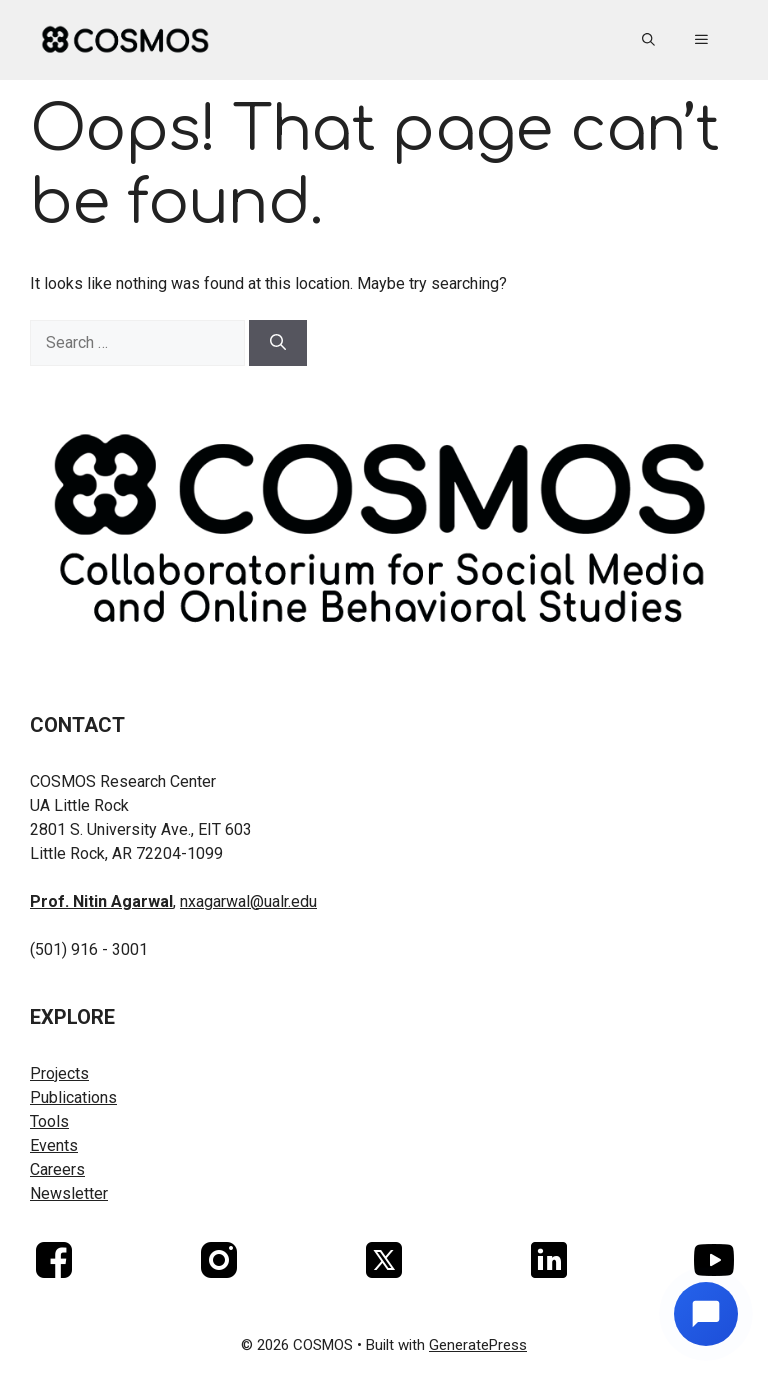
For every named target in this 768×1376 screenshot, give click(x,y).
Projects (59, 1073)
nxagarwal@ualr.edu (248, 901)
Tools (49, 1121)
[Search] (278, 343)
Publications (73, 1097)
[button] (648, 40)
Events (54, 1145)
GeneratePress (478, 1345)
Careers (57, 1169)
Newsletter (69, 1193)
